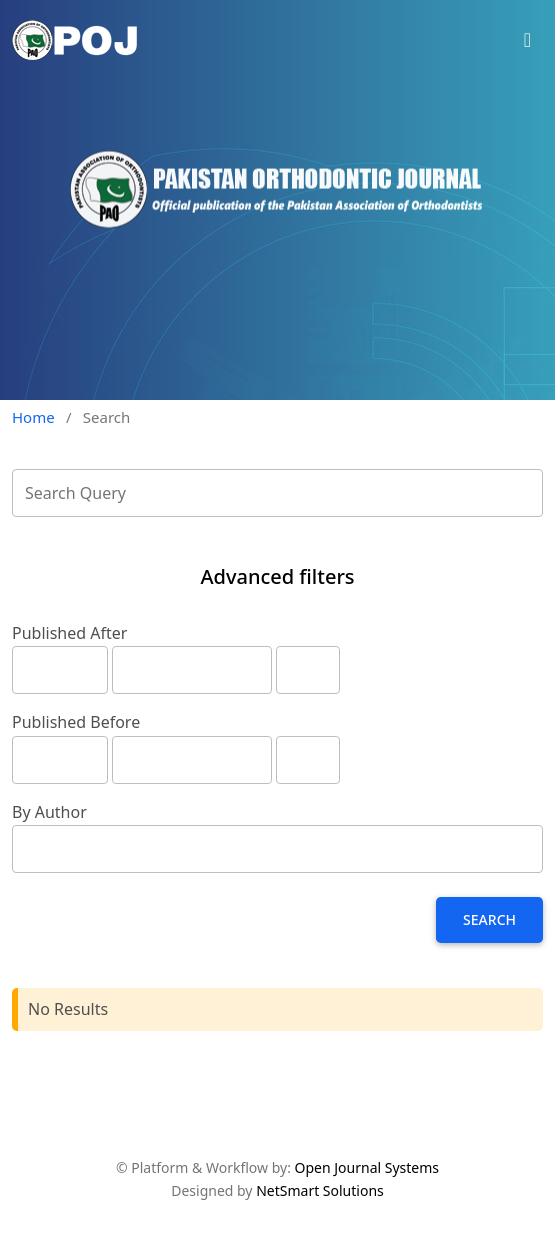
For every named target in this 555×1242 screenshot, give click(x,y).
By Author (49, 812)
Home (33, 417)
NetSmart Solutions (320, 1190)
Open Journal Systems (367, 1167)
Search (489, 919)
